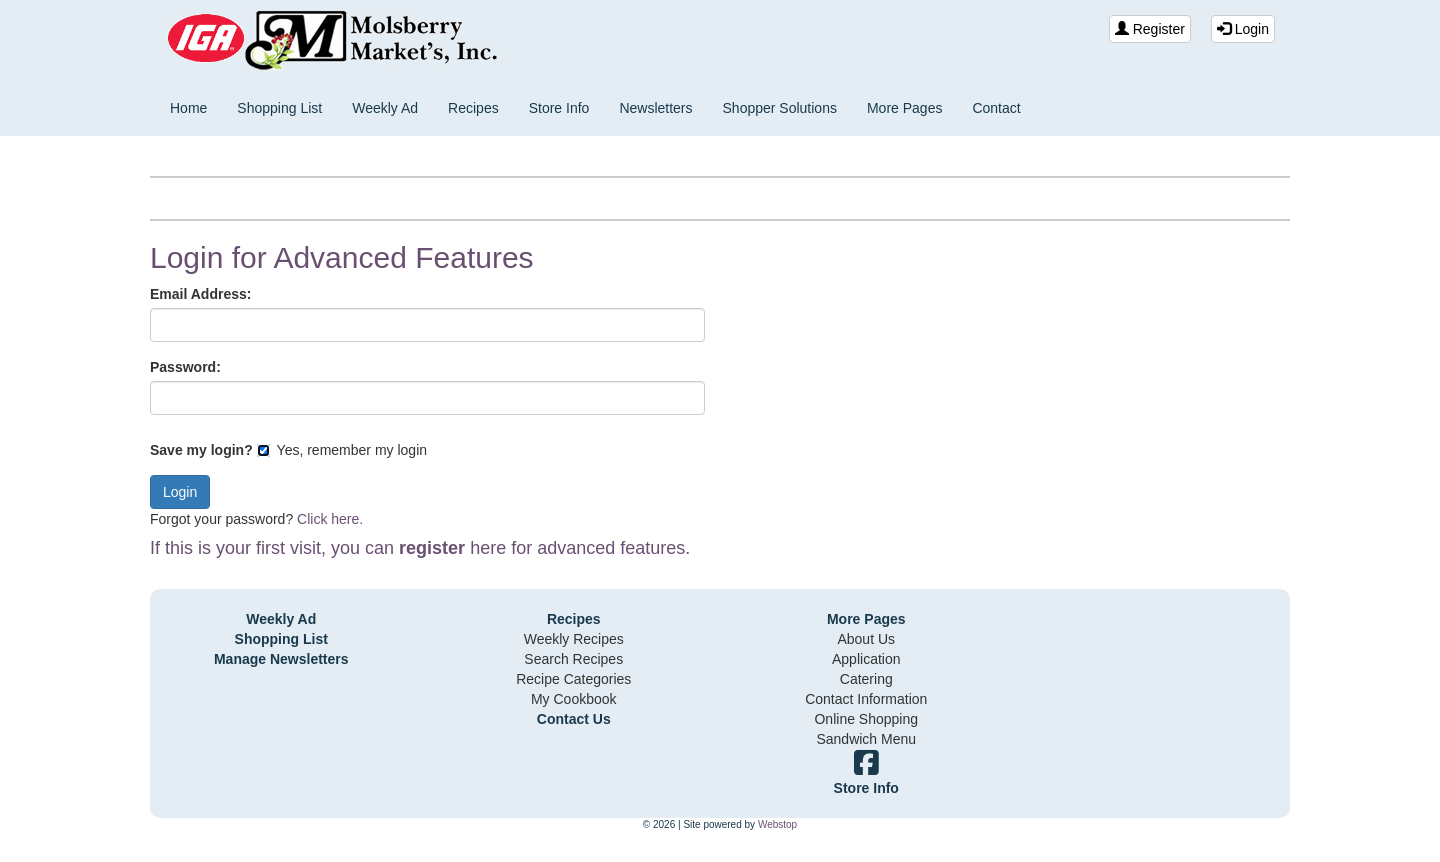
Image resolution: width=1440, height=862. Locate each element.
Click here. (330, 519)
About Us (866, 639)
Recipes (473, 108)
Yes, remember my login (342, 450)
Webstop (777, 824)
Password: (185, 367)
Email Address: (200, 294)
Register (1150, 29)
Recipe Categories (573, 679)
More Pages (904, 108)
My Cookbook (574, 699)
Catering (866, 679)
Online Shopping (866, 719)
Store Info (559, 108)
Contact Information (866, 699)
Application (866, 659)
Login (1243, 29)
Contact (996, 108)
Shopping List (279, 108)
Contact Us (574, 719)
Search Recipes (573, 659)
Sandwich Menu (866, 739)
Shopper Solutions (780, 108)
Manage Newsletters (281, 659)
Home (188, 108)
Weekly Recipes (574, 639)
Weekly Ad (385, 108)
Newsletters (655, 108)
